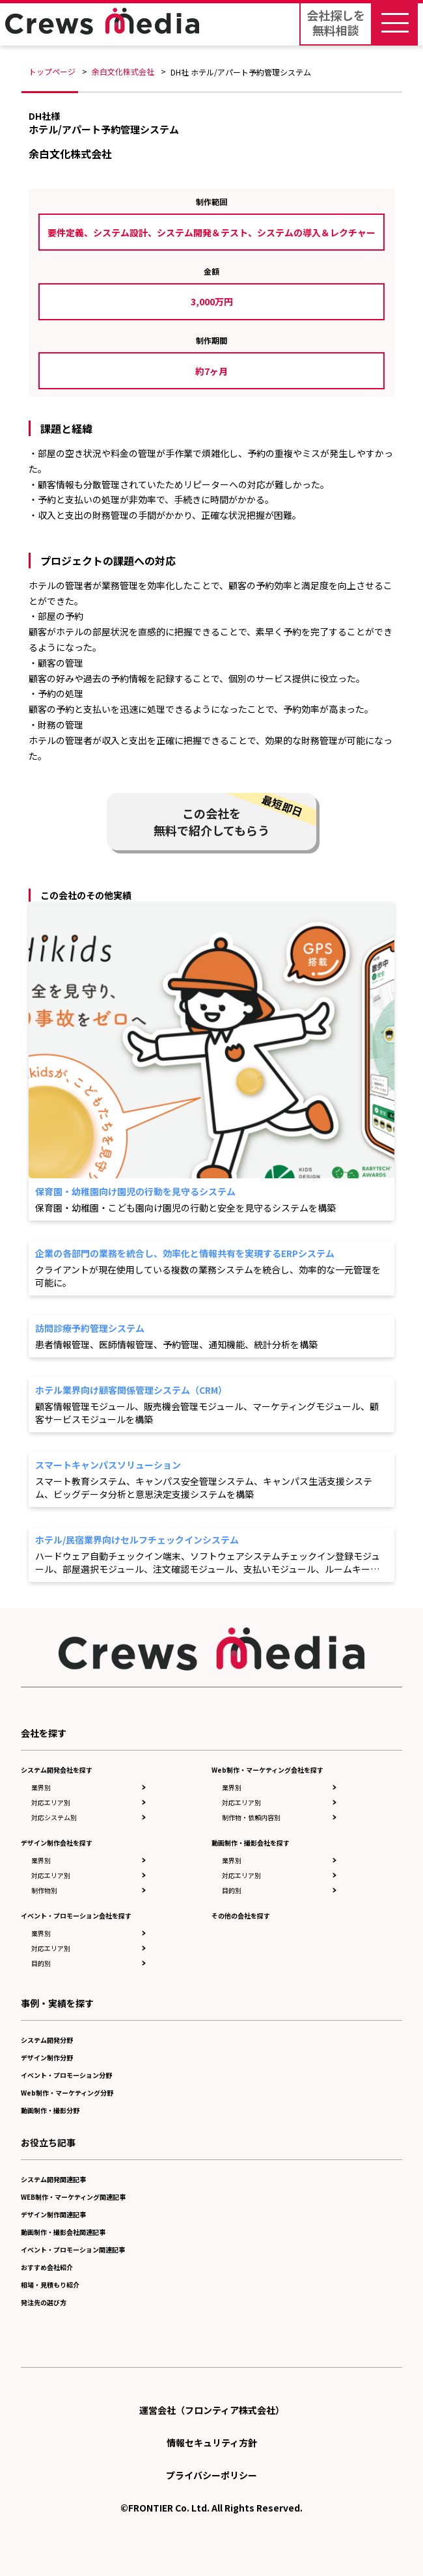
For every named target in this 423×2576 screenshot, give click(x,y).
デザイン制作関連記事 (53, 2214)
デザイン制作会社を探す (56, 1843)
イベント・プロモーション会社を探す (76, 1915)
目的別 (41, 1963)
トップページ (52, 71)
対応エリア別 (50, 1802)
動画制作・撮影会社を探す (251, 1843)
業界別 (41, 1787)
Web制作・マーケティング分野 (67, 2093)
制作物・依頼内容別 (251, 1817)
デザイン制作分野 (47, 2057)
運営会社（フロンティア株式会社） (211, 2410)
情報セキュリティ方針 (212, 2442)
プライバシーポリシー (211, 2475)
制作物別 (44, 1890)
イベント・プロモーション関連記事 (73, 2249)
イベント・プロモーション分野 (66, 2075)
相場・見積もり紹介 (50, 2285)
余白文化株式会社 (123, 71)
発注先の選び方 (43, 2302)
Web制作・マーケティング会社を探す (267, 1770)
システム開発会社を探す (56, 1770)
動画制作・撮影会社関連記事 (63, 2232)
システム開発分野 (47, 2040)
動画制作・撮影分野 (50, 2110)
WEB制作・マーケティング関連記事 (73, 2197)
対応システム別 (54, 1817)
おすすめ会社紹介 (47, 2267)
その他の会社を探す (241, 1915)
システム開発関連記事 (53, 2179)
